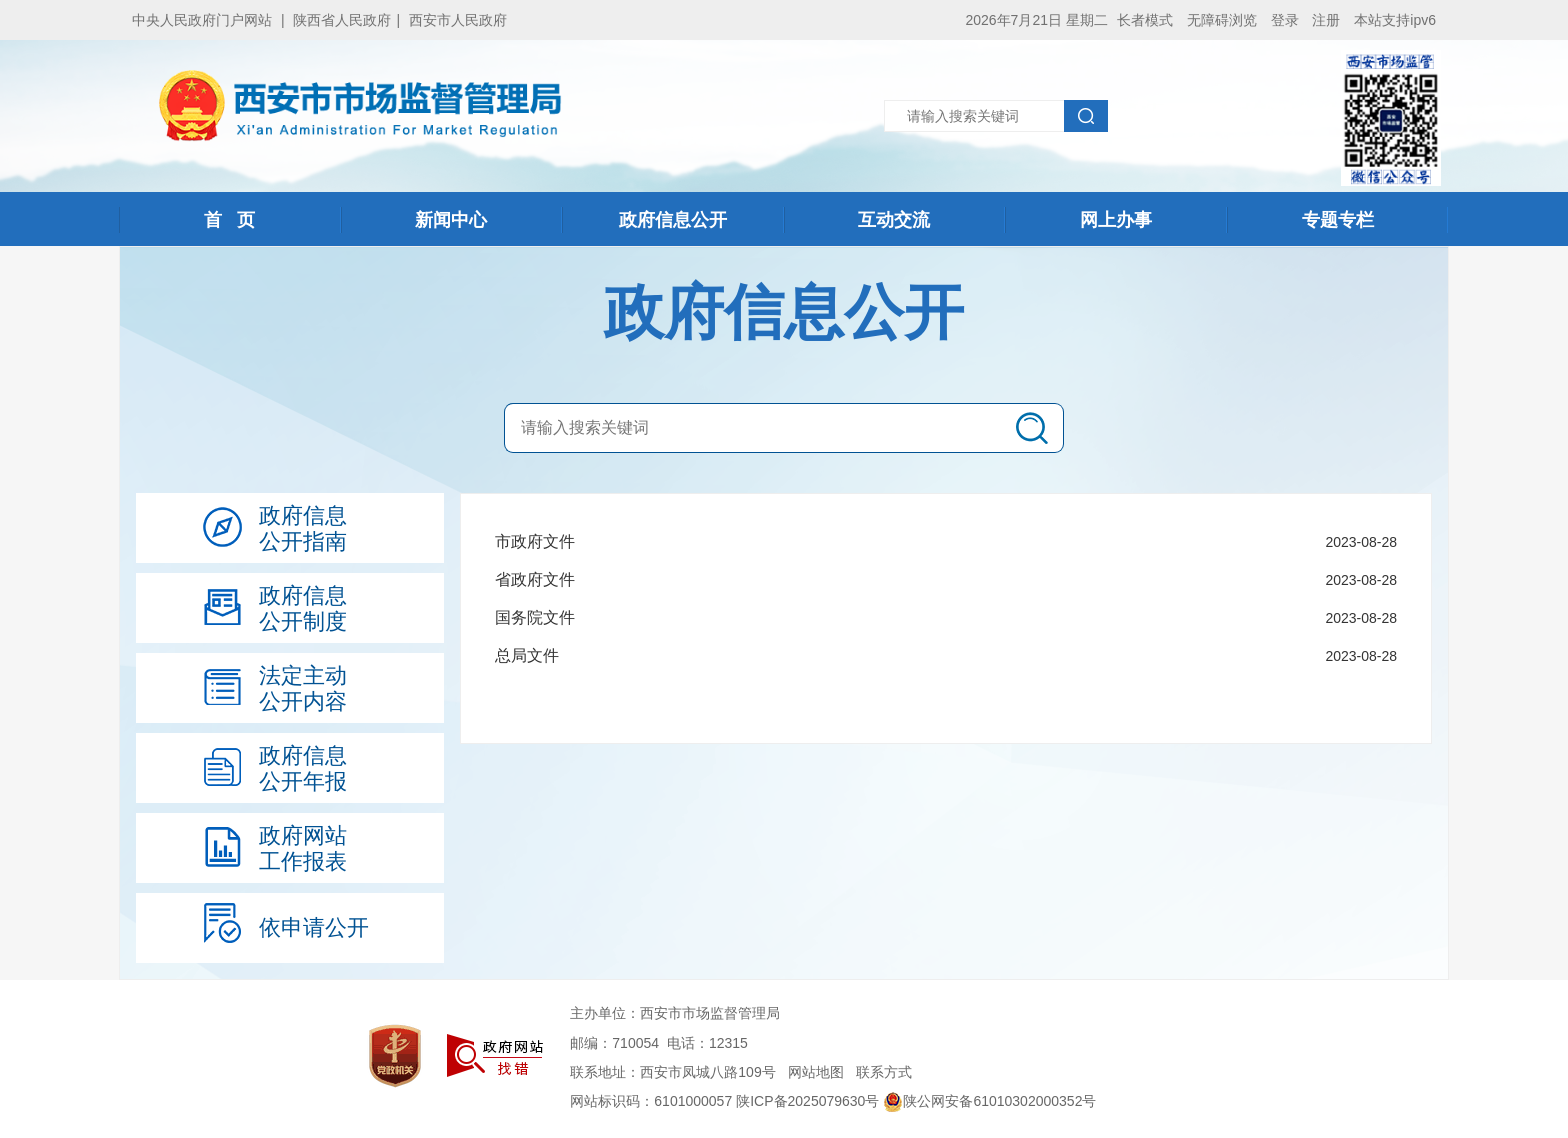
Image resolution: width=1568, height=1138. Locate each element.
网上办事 (1116, 220)
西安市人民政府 (458, 20)
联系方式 (884, 1072)
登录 (1285, 20)
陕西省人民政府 (342, 20)
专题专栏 (1338, 220)
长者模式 (1145, 20)
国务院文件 (535, 617)
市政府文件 (535, 541)
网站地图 (816, 1072)
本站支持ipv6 (1395, 20)
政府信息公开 (673, 220)
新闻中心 (451, 220)
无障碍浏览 (1222, 20)
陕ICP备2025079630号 (807, 1101)
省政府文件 (535, 579)
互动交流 (894, 220)
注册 (1326, 20)
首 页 (229, 220)
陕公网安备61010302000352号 (989, 1101)
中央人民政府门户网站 (202, 20)
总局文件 (527, 655)
